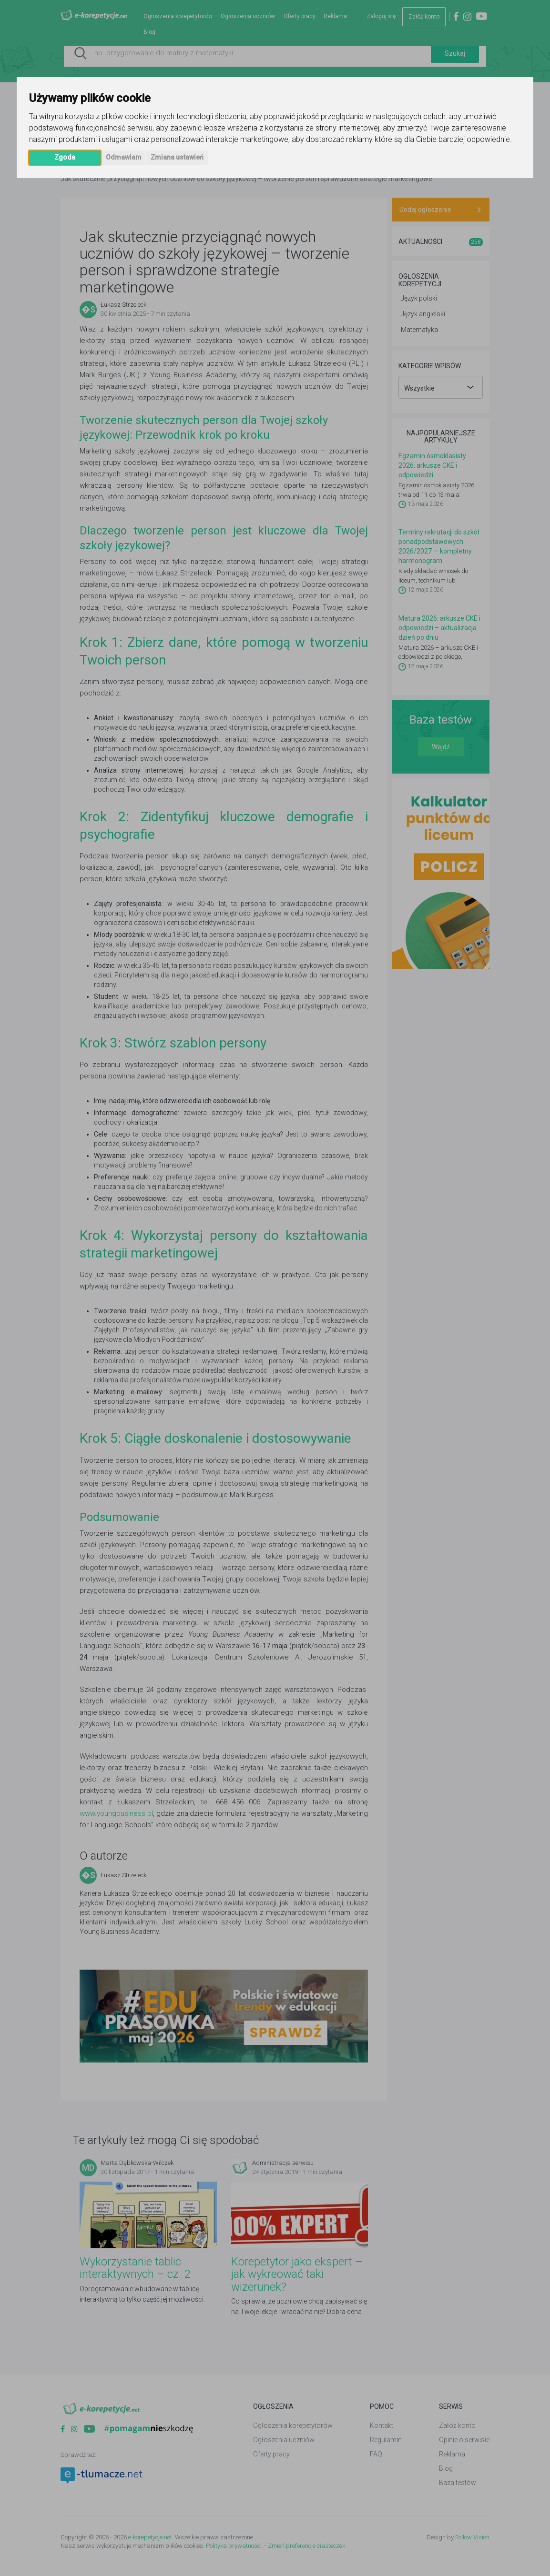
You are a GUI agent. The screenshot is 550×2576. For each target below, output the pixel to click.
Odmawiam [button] (124, 157)
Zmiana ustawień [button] (177, 157)
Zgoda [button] (64, 157)
